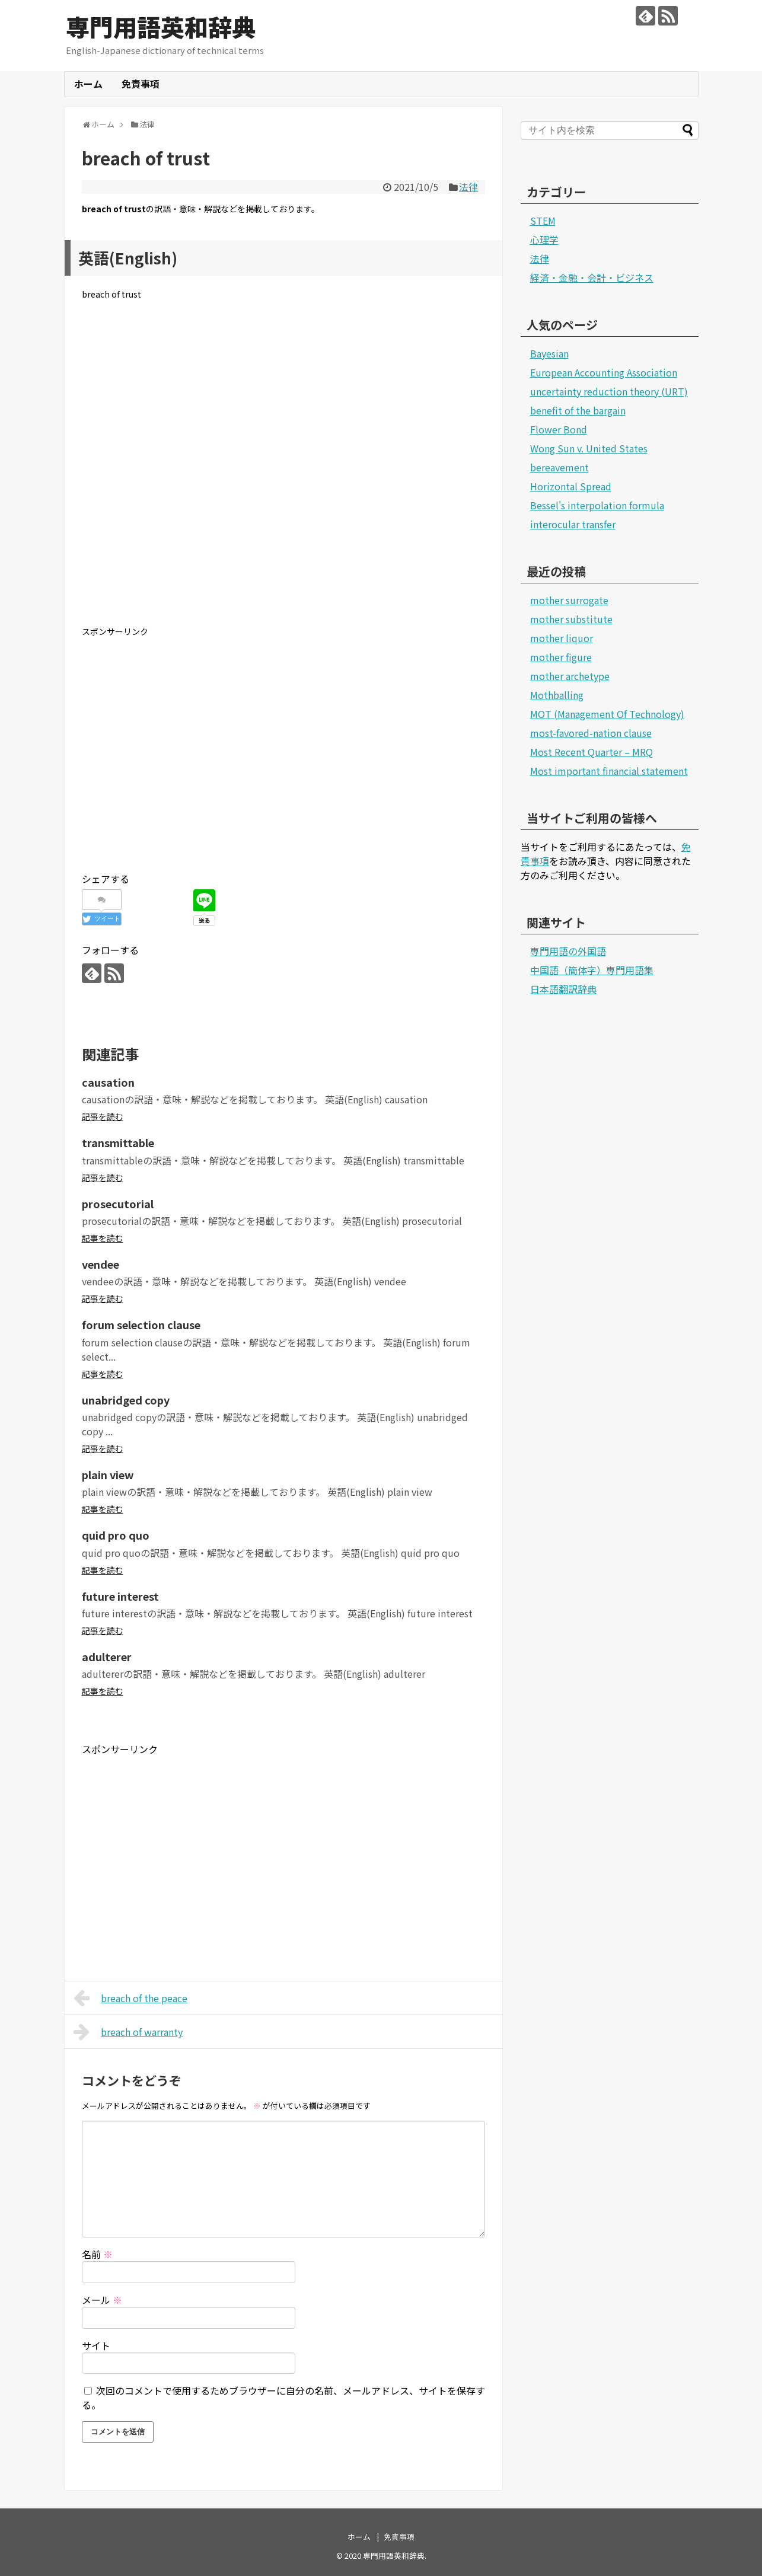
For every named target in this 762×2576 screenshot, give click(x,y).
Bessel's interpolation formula (597, 505)
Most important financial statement (609, 771)
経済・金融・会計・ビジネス (591, 277)
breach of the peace (131, 1997)
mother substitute (571, 619)
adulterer (107, 1656)
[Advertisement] (283, 472)
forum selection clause (141, 1324)
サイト (96, 2345)
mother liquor (561, 638)
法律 (468, 187)
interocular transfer (573, 524)
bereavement (559, 467)
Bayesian (549, 353)
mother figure (561, 657)
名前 (97, 2254)
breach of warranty (128, 2031)
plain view (108, 1474)
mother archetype (570, 676)
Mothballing (557, 695)
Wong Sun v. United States (589, 448)
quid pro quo (115, 1535)
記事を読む (102, 1116)
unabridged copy (126, 1399)
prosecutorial (118, 1203)
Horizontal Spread (570, 486)
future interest (120, 1596)
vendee (100, 1264)
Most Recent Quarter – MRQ (591, 752)
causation (108, 1082)
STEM (543, 220)
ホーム (88, 83)
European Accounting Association (603, 372)
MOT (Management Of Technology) (607, 714)
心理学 (544, 239)
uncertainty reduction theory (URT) (609, 391)
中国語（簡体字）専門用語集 (591, 970)
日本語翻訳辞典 (563, 989)
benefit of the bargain (578, 410)
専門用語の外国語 (568, 951)
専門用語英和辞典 (161, 26)
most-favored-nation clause (591, 733)
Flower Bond (558, 429)
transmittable (118, 1142)
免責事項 (141, 83)
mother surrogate (569, 600)
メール (102, 2300)
